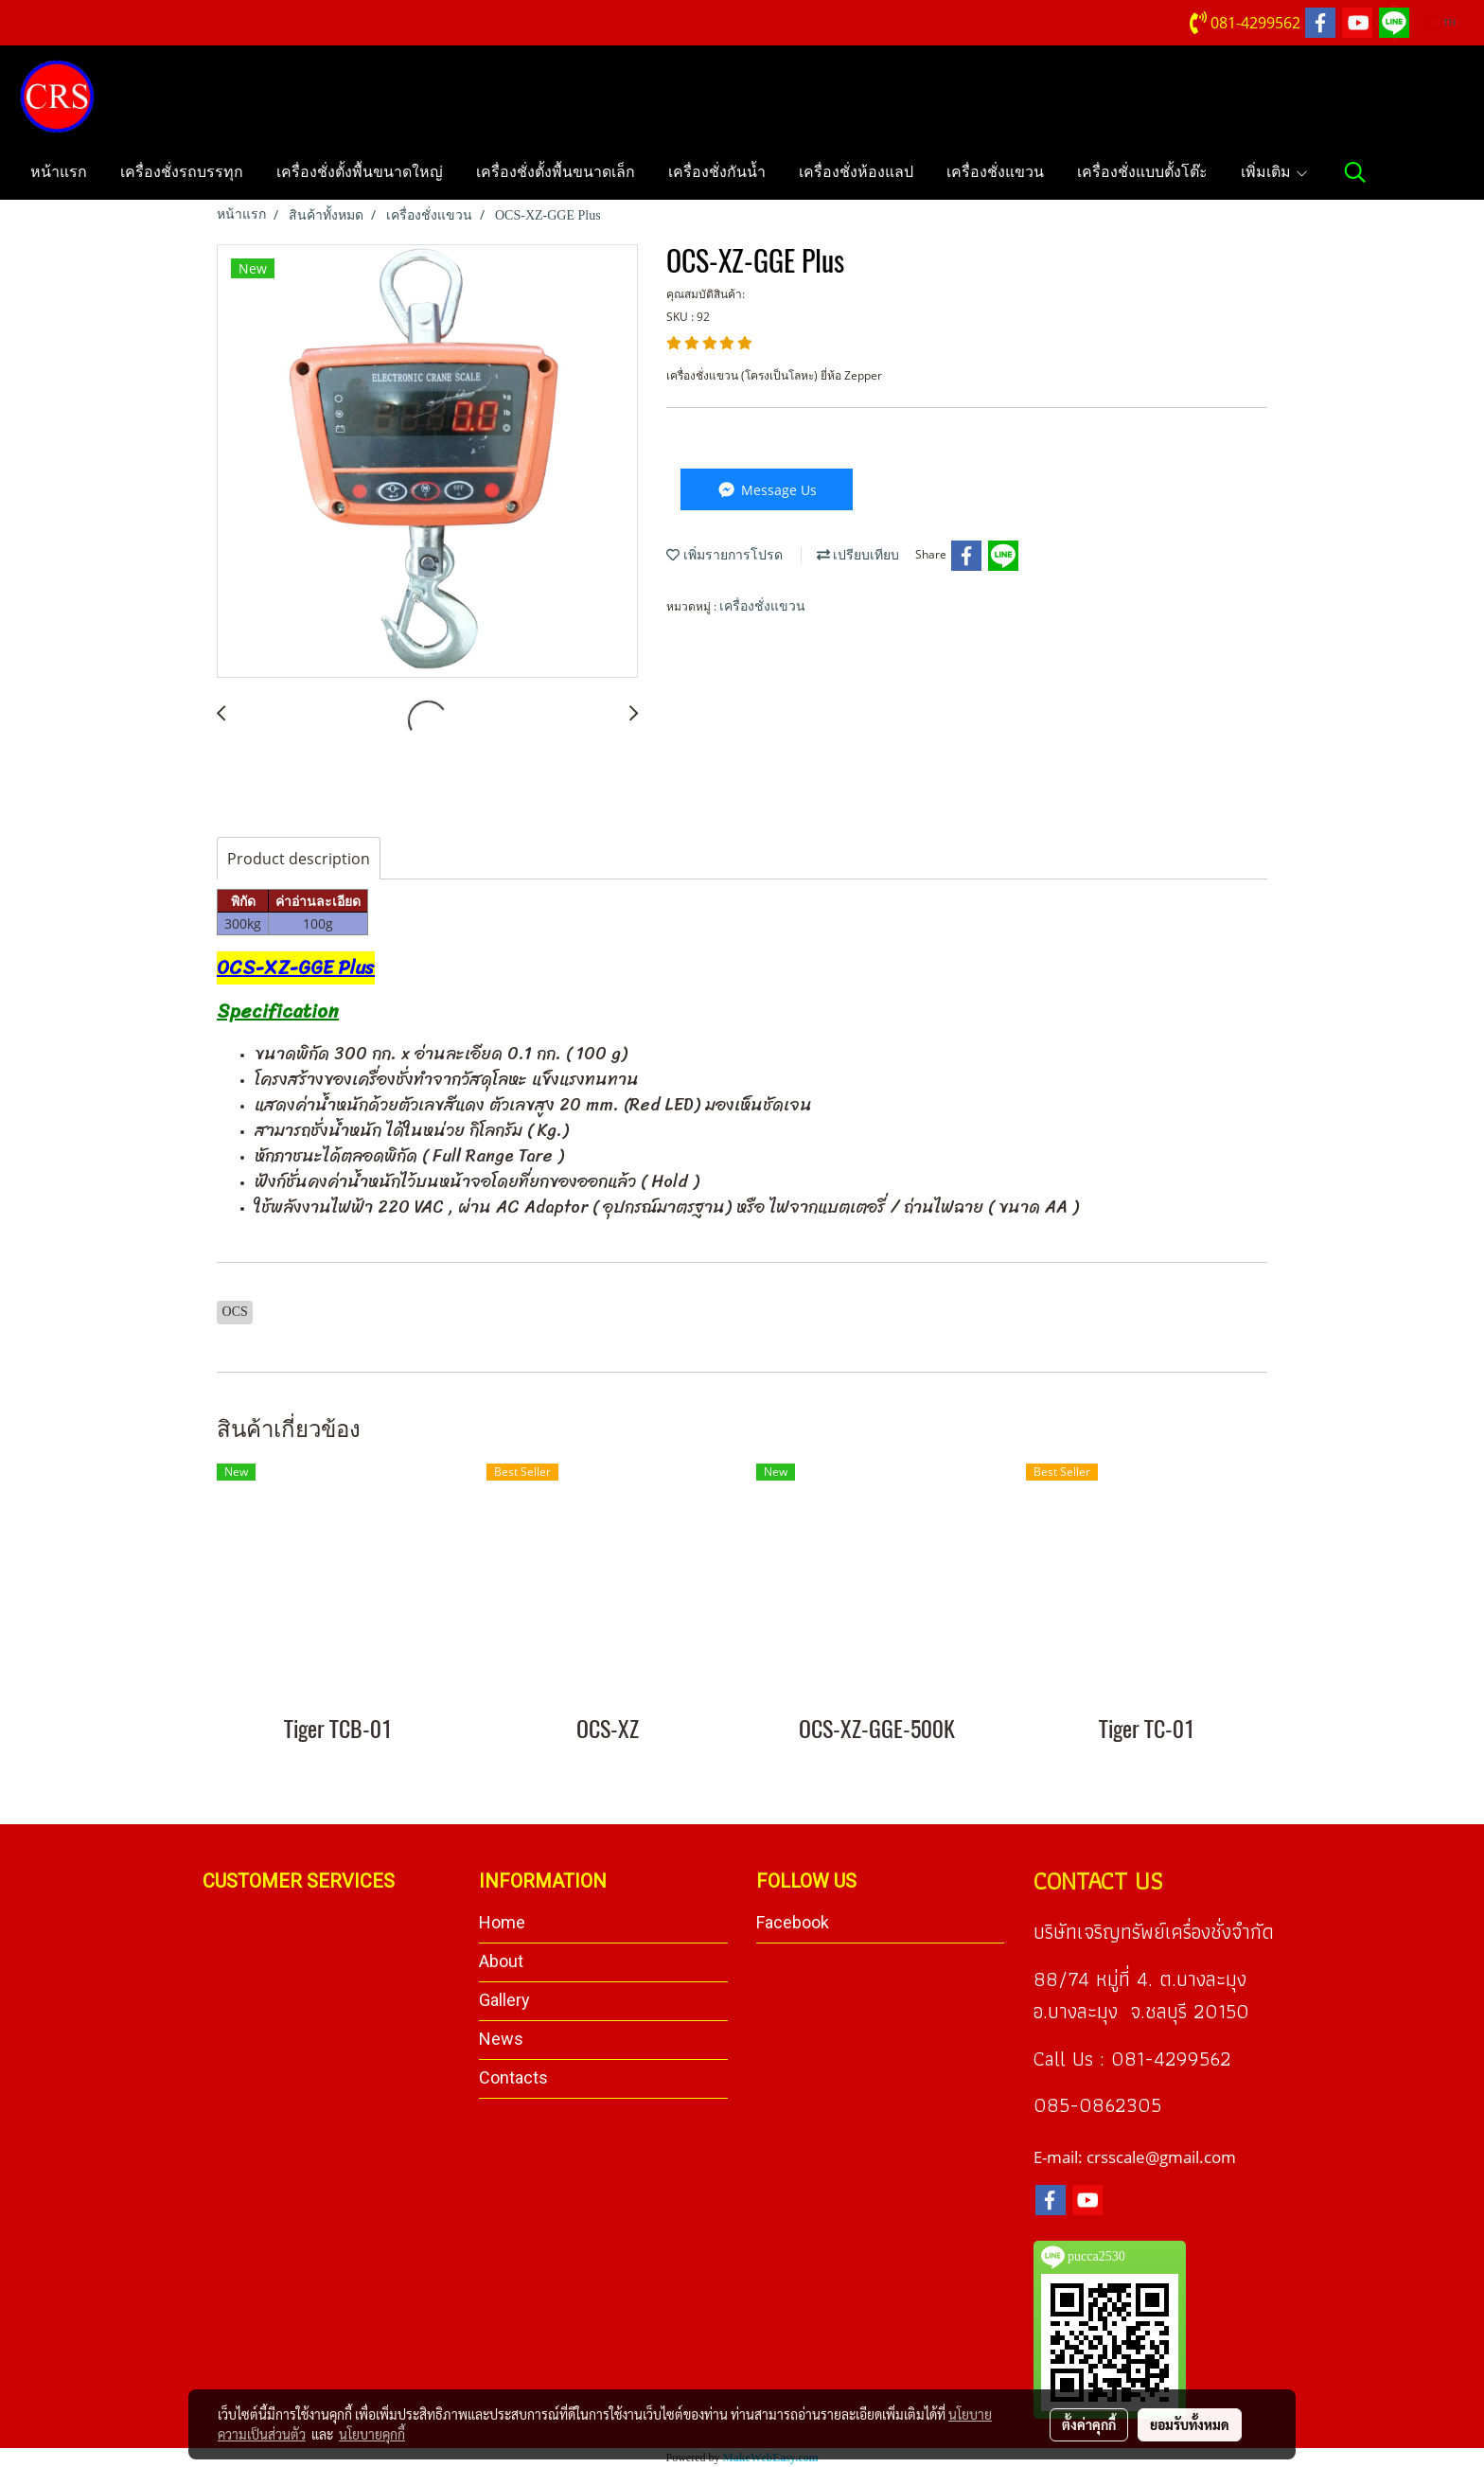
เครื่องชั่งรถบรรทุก (181, 172)
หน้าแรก (58, 172)
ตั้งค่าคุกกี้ (1089, 2424)
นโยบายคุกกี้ (372, 2433)
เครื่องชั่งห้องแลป (856, 172)
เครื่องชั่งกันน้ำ (717, 172)
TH (1442, 22)
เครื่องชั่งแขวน (995, 172)
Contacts (513, 2077)
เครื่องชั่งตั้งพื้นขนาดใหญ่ (359, 172)
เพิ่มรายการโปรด (724, 555)
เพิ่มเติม (1275, 172)
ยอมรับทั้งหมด (1189, 2424)
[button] (1355, 172)
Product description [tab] (298, 858)
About (501, 1961)
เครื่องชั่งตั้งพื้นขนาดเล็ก (555, 172)
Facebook (792, 1922)
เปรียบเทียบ (858, 555)
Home (502, 1922)
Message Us (766, 490)
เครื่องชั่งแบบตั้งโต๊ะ (1142, 172)
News (501, 2039)
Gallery (504, 2000)
